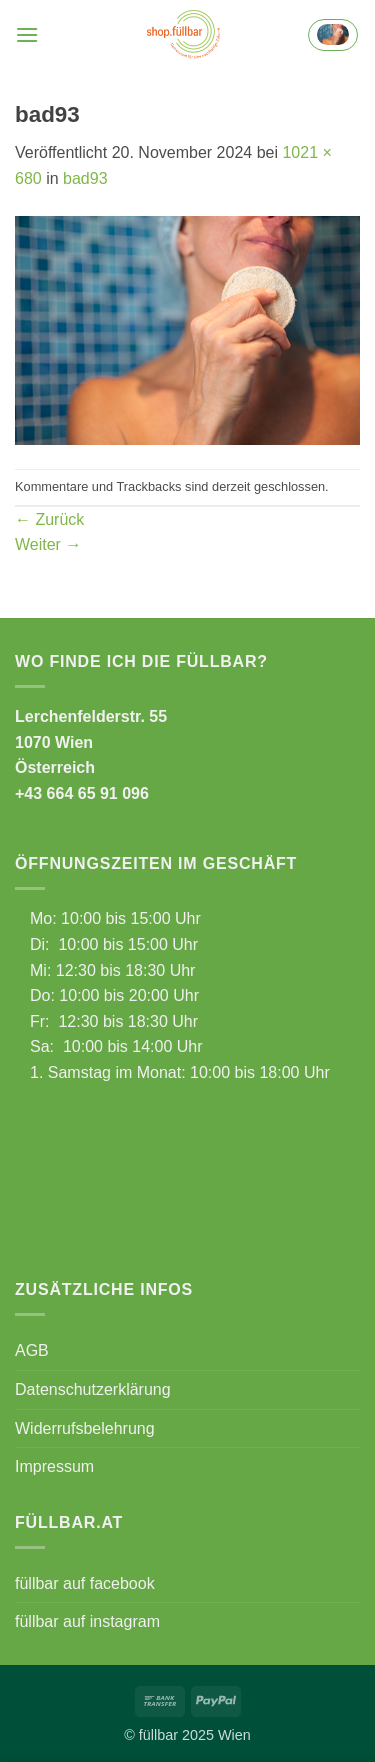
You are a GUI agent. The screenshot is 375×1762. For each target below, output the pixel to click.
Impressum (54, 1466)
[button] (27, 34)
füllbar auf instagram (87, 1621)
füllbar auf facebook (85, 1583)
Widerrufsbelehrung (85, 1428)
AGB (32, 1350)
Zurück (49, 519)
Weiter (48, 544)
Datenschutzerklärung (93, 1389)
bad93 (85, 178)
